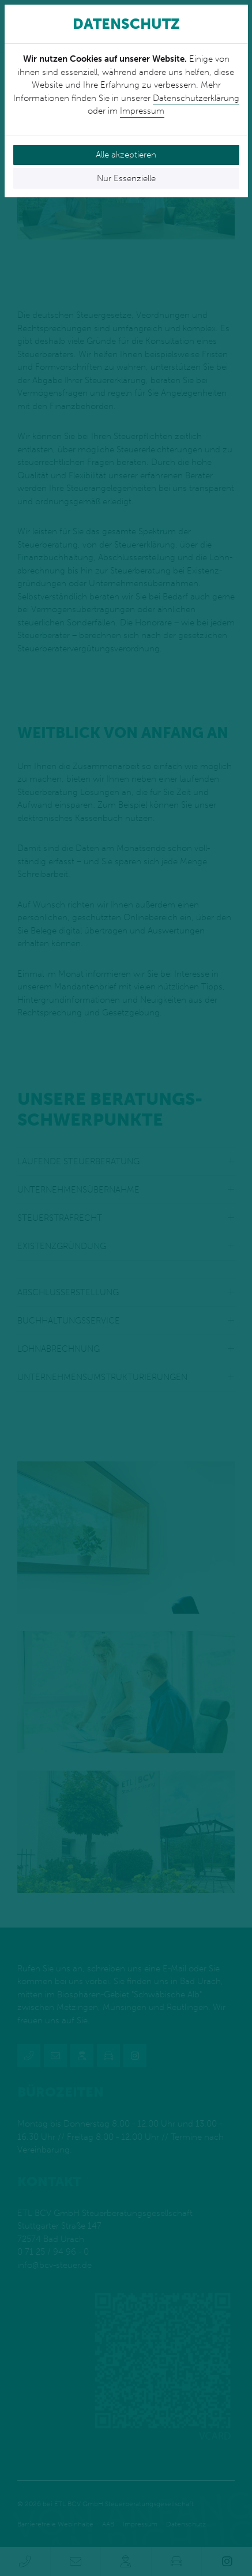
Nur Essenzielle (126, 178)
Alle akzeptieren (126, 154)
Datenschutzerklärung (196, 98)
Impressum (142, 111)
